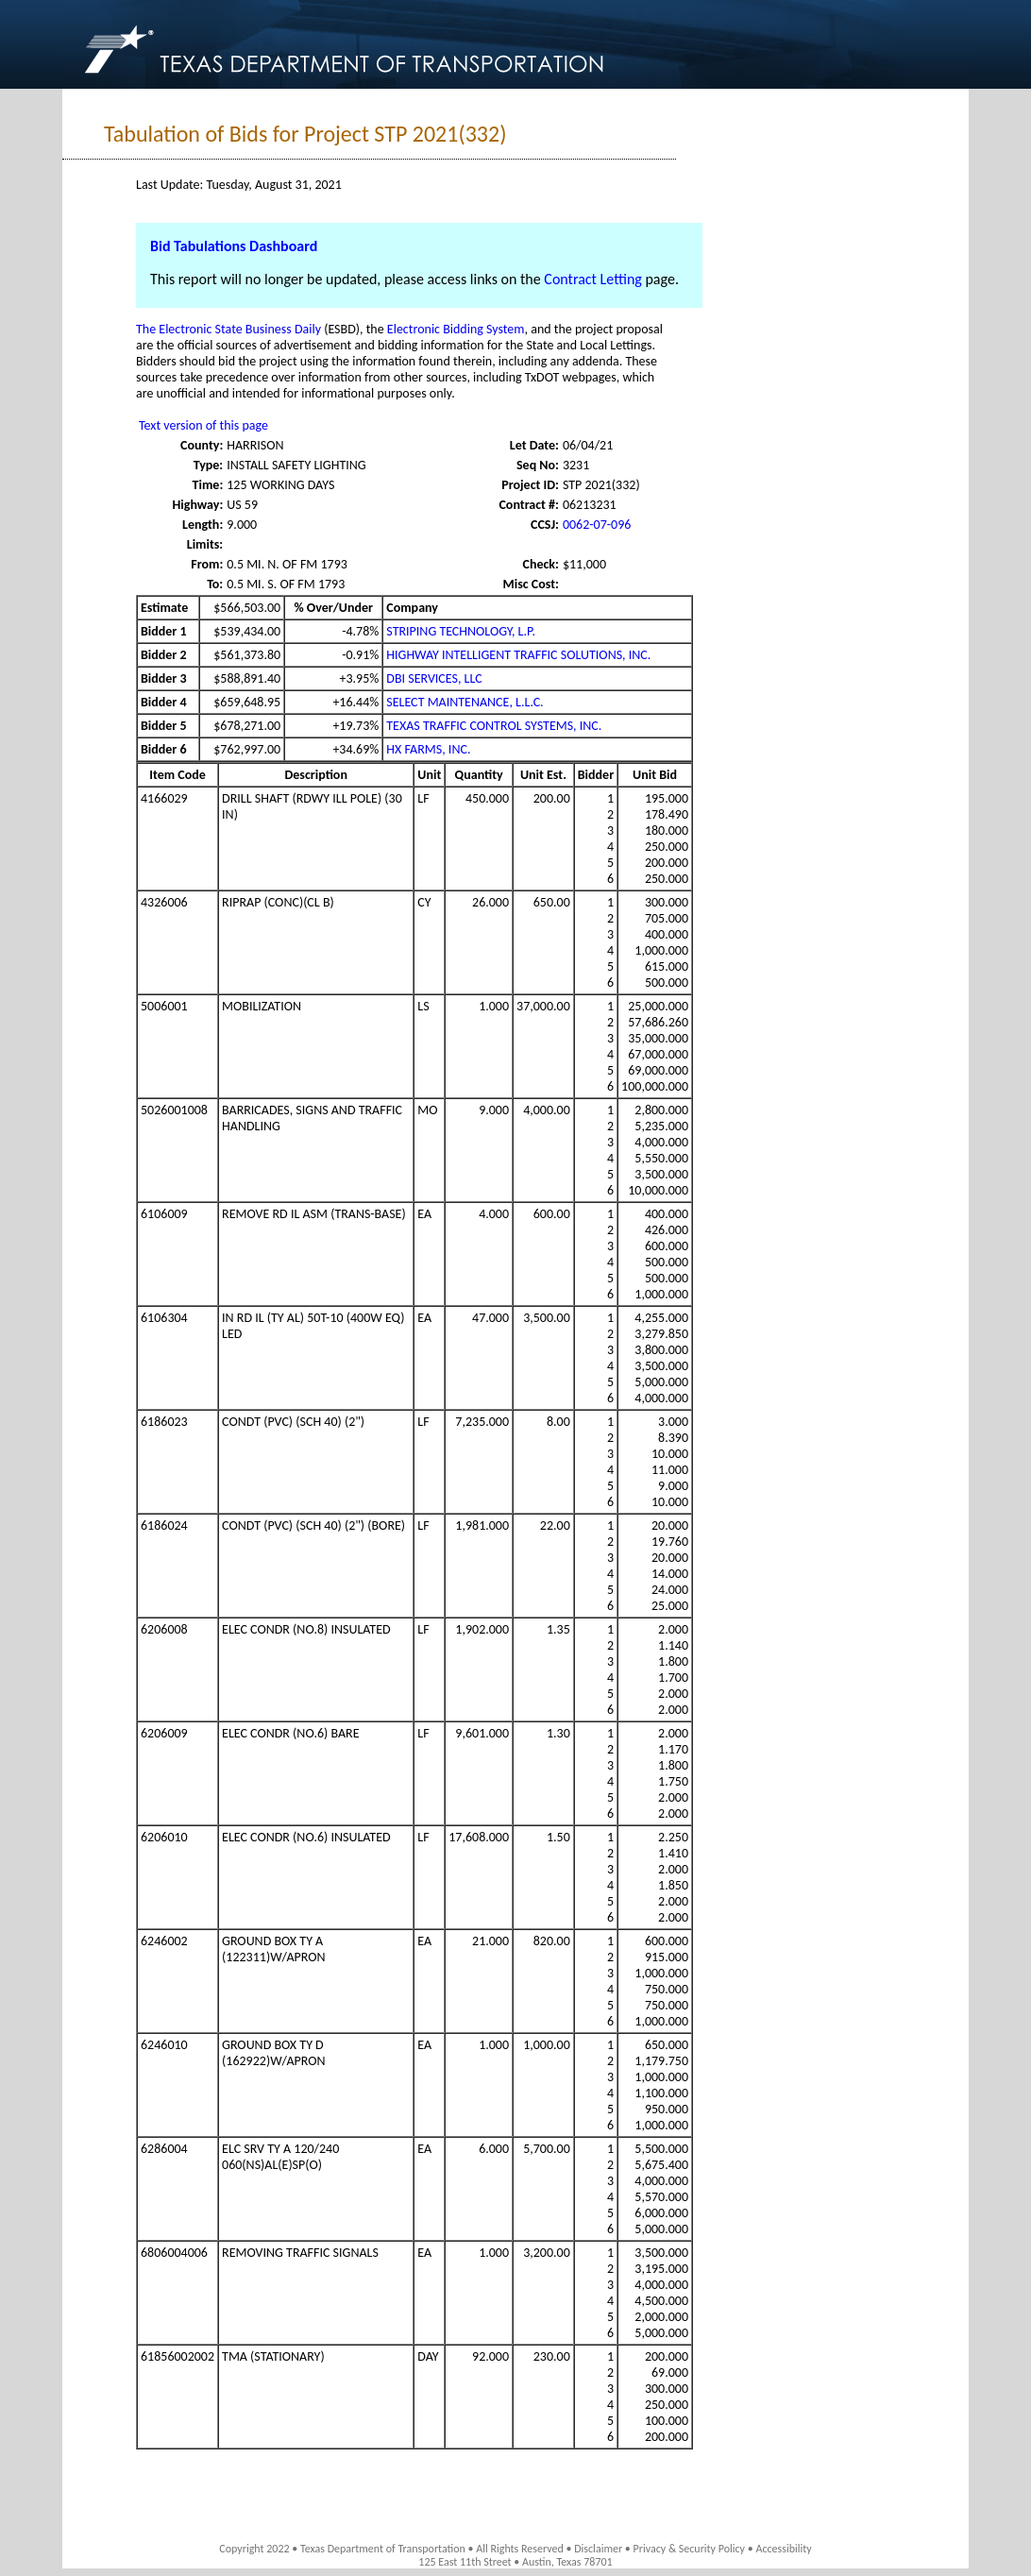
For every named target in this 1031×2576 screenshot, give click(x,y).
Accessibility (783, 2548)
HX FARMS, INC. (428, 749)
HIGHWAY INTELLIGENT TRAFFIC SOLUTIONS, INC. (518, 655)
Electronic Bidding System (456, 329)
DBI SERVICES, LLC (434, 678)
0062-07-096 (597, 525)
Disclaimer (598, 2548)
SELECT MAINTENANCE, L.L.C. (464, 702)
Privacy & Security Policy (690, 2548)
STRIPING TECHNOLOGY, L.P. (460, 631)
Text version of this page (203, 425)
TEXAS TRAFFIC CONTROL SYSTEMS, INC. (493, 726)
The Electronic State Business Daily (228, 329)
